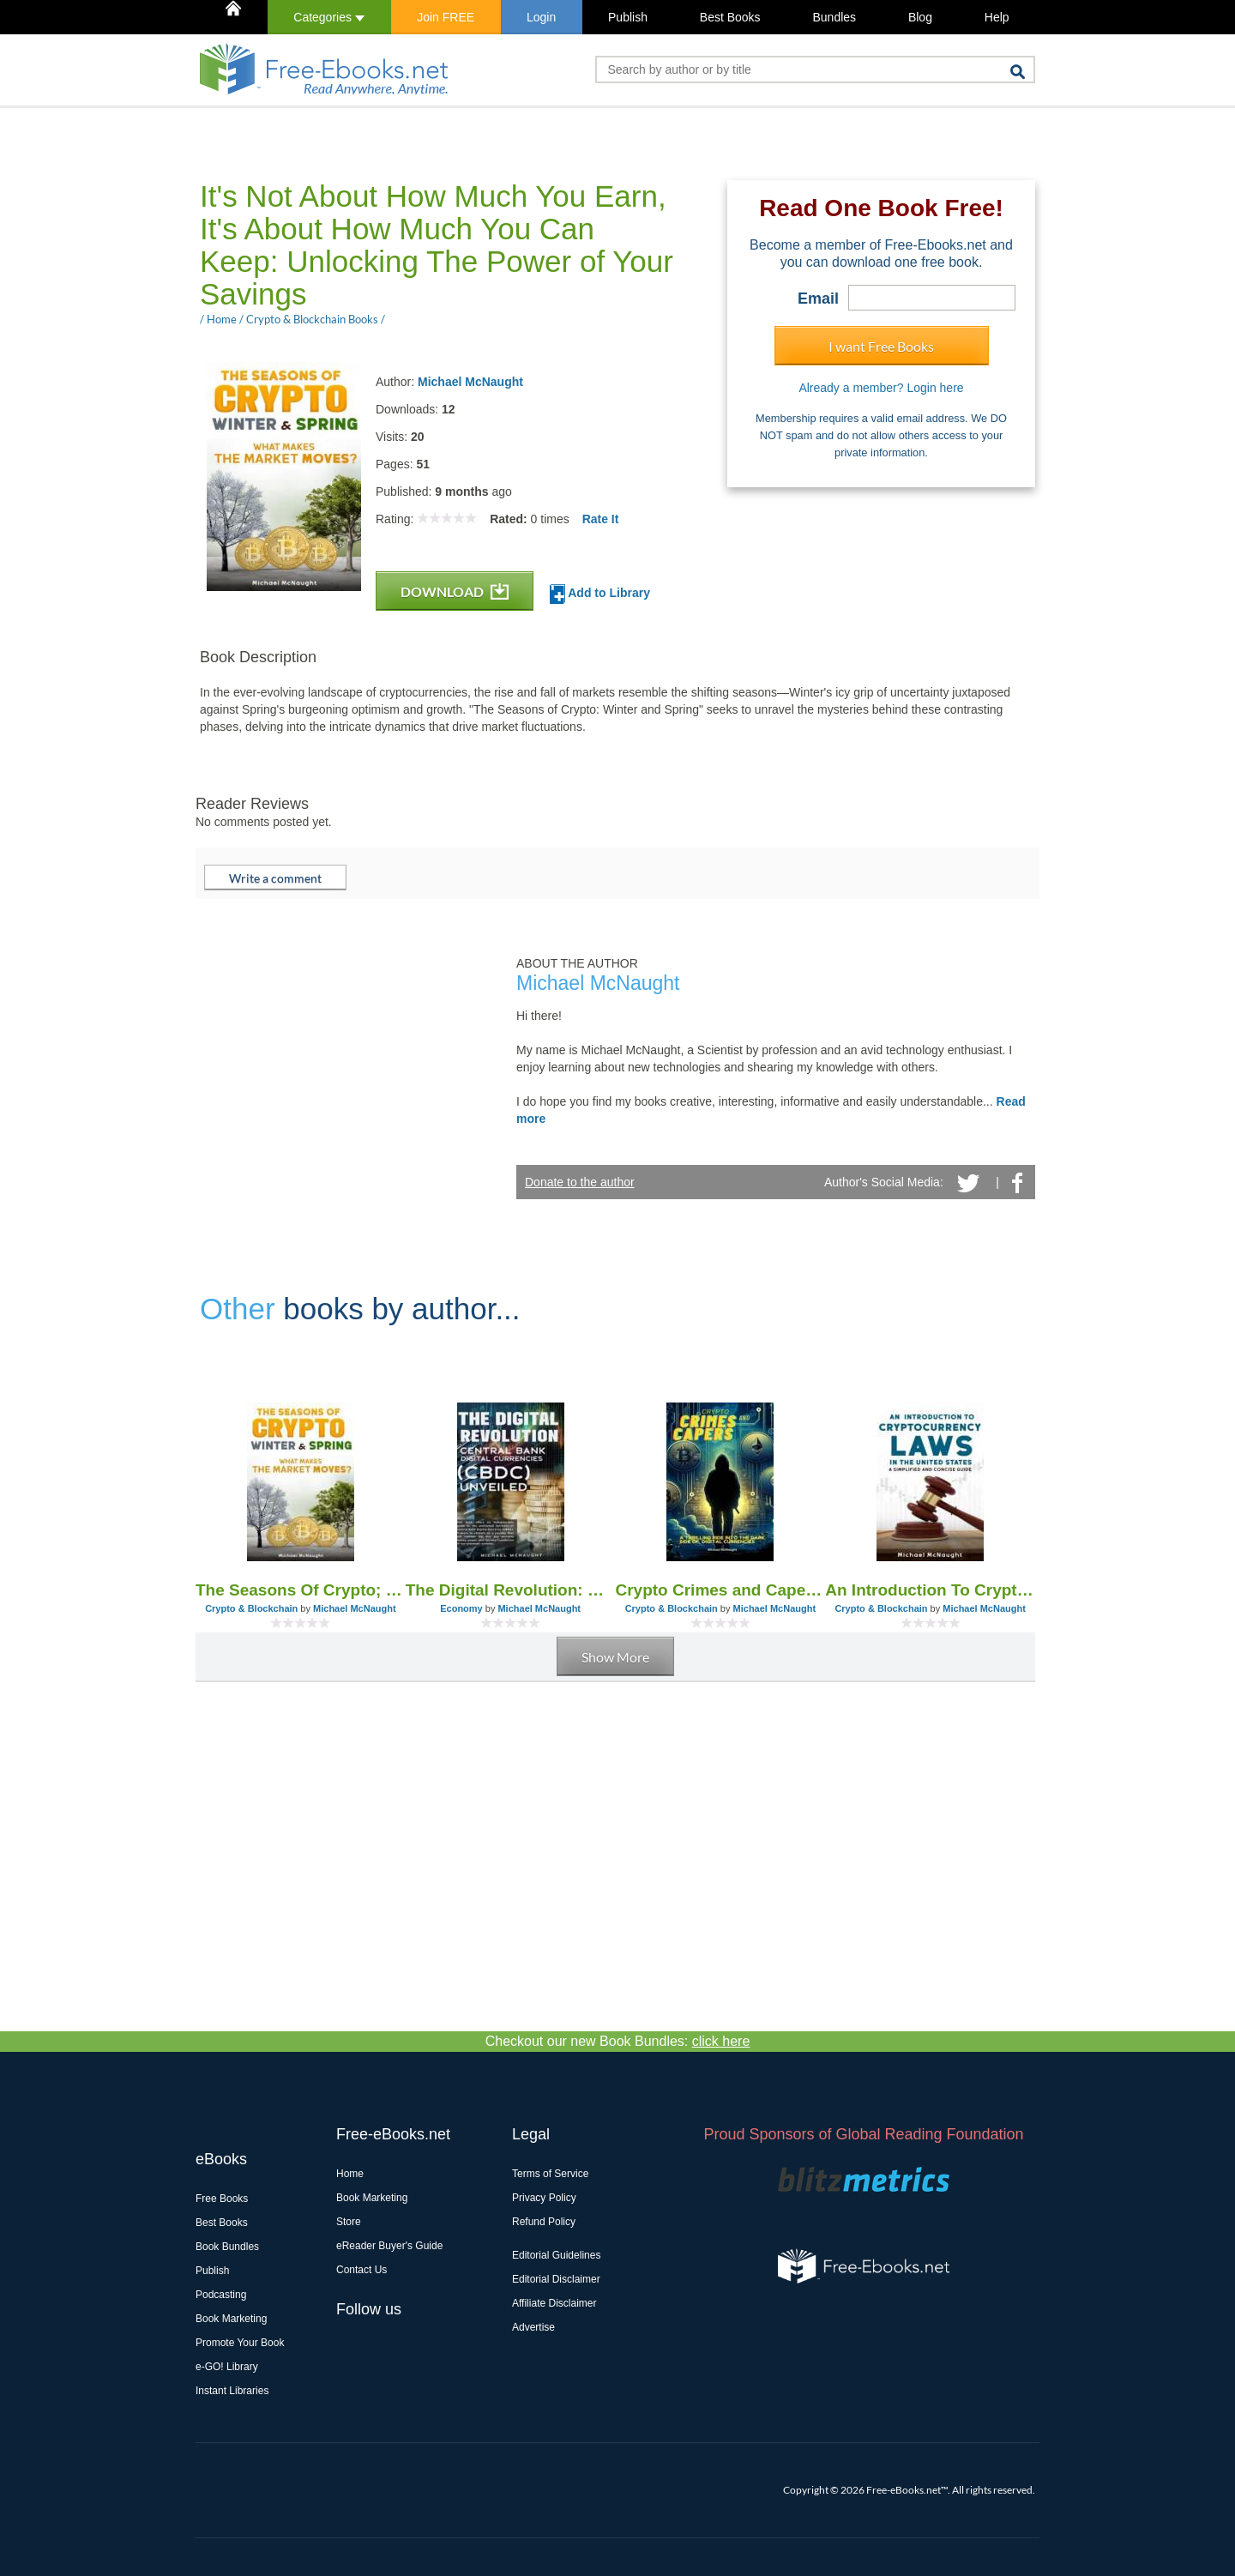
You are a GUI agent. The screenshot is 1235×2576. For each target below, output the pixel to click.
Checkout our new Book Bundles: (617, 2041)
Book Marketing (231, 2319)
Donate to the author (580, 1182)
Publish (628, 17)
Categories (328, 17)
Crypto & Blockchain (251, 1608)
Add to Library (600, 594)
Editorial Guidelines (556, 2255)
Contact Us (361, 2270)
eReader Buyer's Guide (389, 2246)
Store (348, 2222)
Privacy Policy (544, 2198)
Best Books (730, 17)
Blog (920, 17)
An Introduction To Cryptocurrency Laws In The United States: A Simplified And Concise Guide (930, 1590)
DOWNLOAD (455, 591)
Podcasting (221, 2295)
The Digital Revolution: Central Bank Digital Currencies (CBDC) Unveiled (511, 1590)
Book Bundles (227, 2247)
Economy (461, 1608)
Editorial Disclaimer (556, 2279)
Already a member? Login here (880, 388)
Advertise (533, 2327)
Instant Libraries (232, 2391)
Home (350, 2174)
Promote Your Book (240, 2343)
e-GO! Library (227, 2367)
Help (997, 17)
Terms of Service (550, 2174)
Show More (615, 1657)
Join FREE (445, 17)
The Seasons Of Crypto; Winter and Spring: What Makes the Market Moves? (301, 1590)
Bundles (834, 17)
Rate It (600, 519)
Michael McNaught (470, 382)
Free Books (222, 2199)
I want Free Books (881, 346)
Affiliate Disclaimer (554, 2303)
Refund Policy (543, 2222)
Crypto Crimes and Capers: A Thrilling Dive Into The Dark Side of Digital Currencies (721, 1590)
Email (818, 298)
